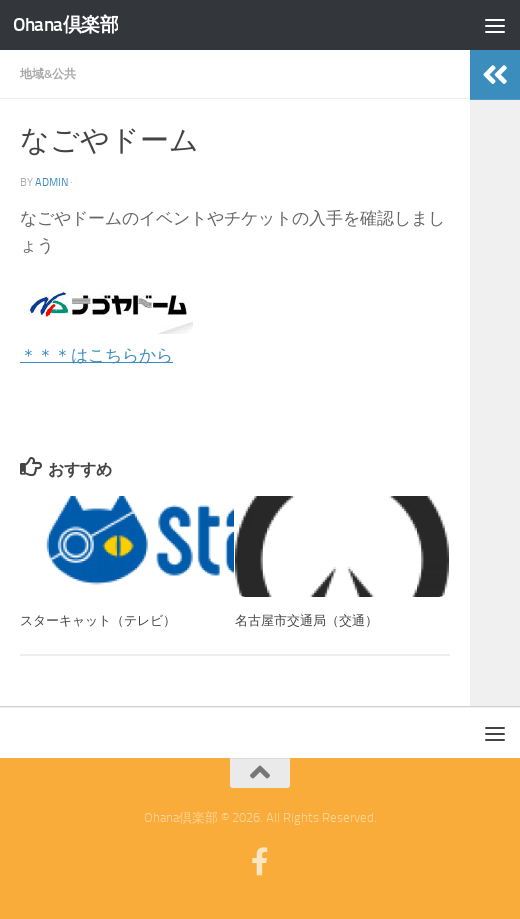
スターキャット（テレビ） (98, 620)
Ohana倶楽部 (65, 25)
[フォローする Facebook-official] (260, 862)
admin (51, 182)
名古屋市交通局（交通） (306, 620)
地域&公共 (48, 73)
